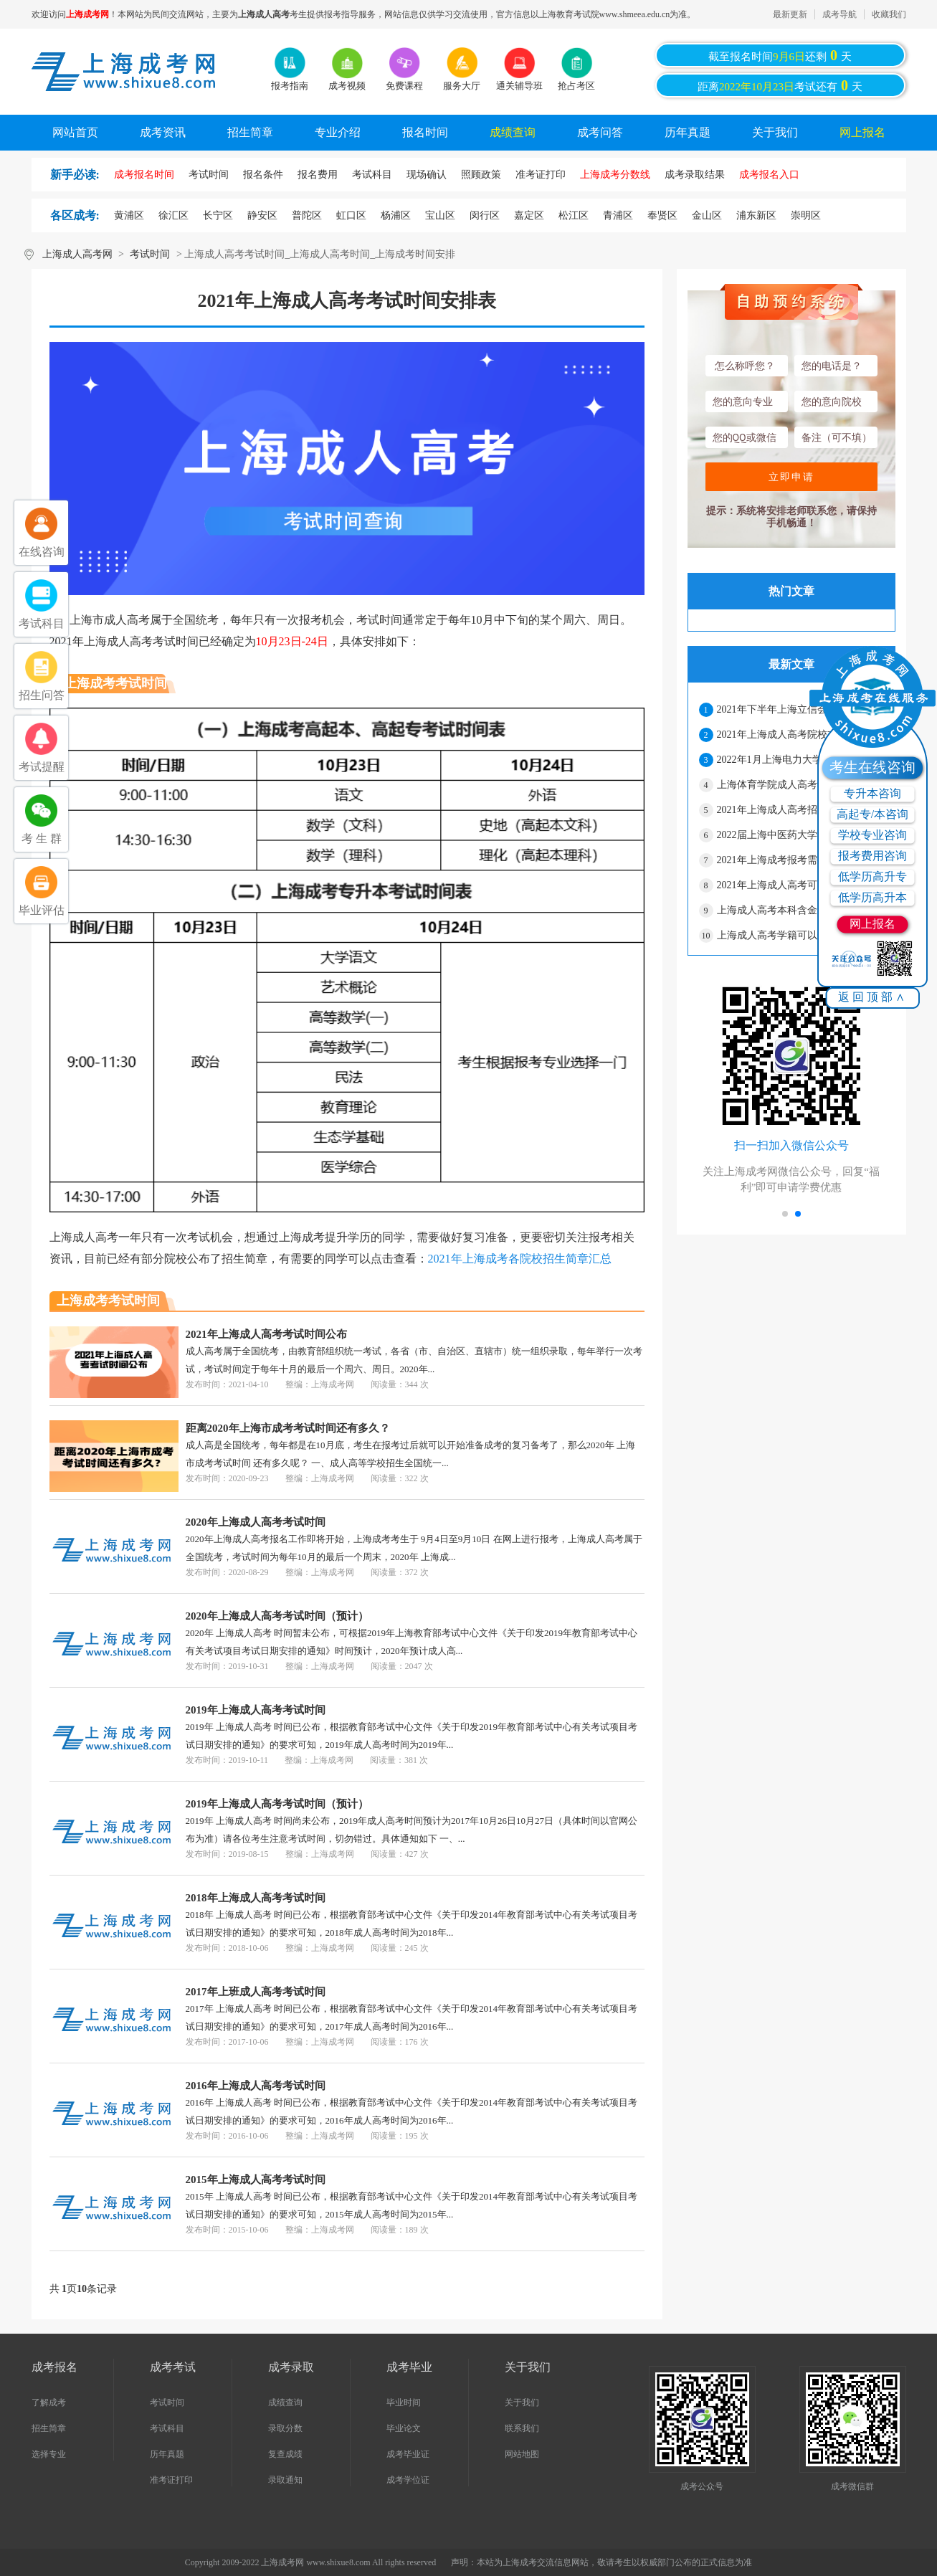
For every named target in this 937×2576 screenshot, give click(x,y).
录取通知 (285, 2480)
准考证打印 (171, 2480)
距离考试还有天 (780, 85)
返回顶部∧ (873, 997)
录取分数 (285, 2428)
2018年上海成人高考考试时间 (255, 1898)
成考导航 (839, 14)
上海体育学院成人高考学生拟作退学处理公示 (800, 784)
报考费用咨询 (872, 856)
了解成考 (49, 2402)
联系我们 (522, 2428)
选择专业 (49, 2454)
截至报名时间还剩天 (780, 55)
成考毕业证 (407, 2454)
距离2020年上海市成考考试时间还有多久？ (288, 1428)
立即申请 (791, 477)
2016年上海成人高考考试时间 (255, 2085)
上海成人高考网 (77, 254)
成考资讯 (163, 132)
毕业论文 (403, 2428)
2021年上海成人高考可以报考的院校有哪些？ (800, 885)
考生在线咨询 (872, 767)
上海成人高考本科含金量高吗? (784, 910)
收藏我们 (889, 14)
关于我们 (775, 132)
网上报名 (862, 132)
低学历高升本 (872, 897)
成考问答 (600, 132)
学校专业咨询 (872, 835)
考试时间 (150, 254)
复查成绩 (285, 2454)
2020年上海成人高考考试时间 (255, 1522)
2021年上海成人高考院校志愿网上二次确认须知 (800, 734)
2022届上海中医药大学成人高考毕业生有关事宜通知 (800, 835)
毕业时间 (403, 2402)
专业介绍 (338, 132)
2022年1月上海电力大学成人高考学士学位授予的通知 (800, 759)
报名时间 (425, 132)
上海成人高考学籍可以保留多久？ (792, 935)
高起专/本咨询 (872, 814)
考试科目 (167, 2428)
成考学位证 (407, 2480)
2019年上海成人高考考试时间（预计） (277, 1804)
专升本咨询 (872, 793)
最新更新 (790, 14)
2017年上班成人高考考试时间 (255, 1991)
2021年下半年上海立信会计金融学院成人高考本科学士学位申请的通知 (800, 709)
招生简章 (250, 132)
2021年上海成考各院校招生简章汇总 (520, 1259)
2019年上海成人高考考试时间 (255, 1710)
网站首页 (75, 132)
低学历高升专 (872, 876)
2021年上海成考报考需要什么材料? (794, 860)
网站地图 (522, 2454)
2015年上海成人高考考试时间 (255, 2179)
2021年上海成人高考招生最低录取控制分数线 (800, 809)
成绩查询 (513, 132)
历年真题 (687, 132)
